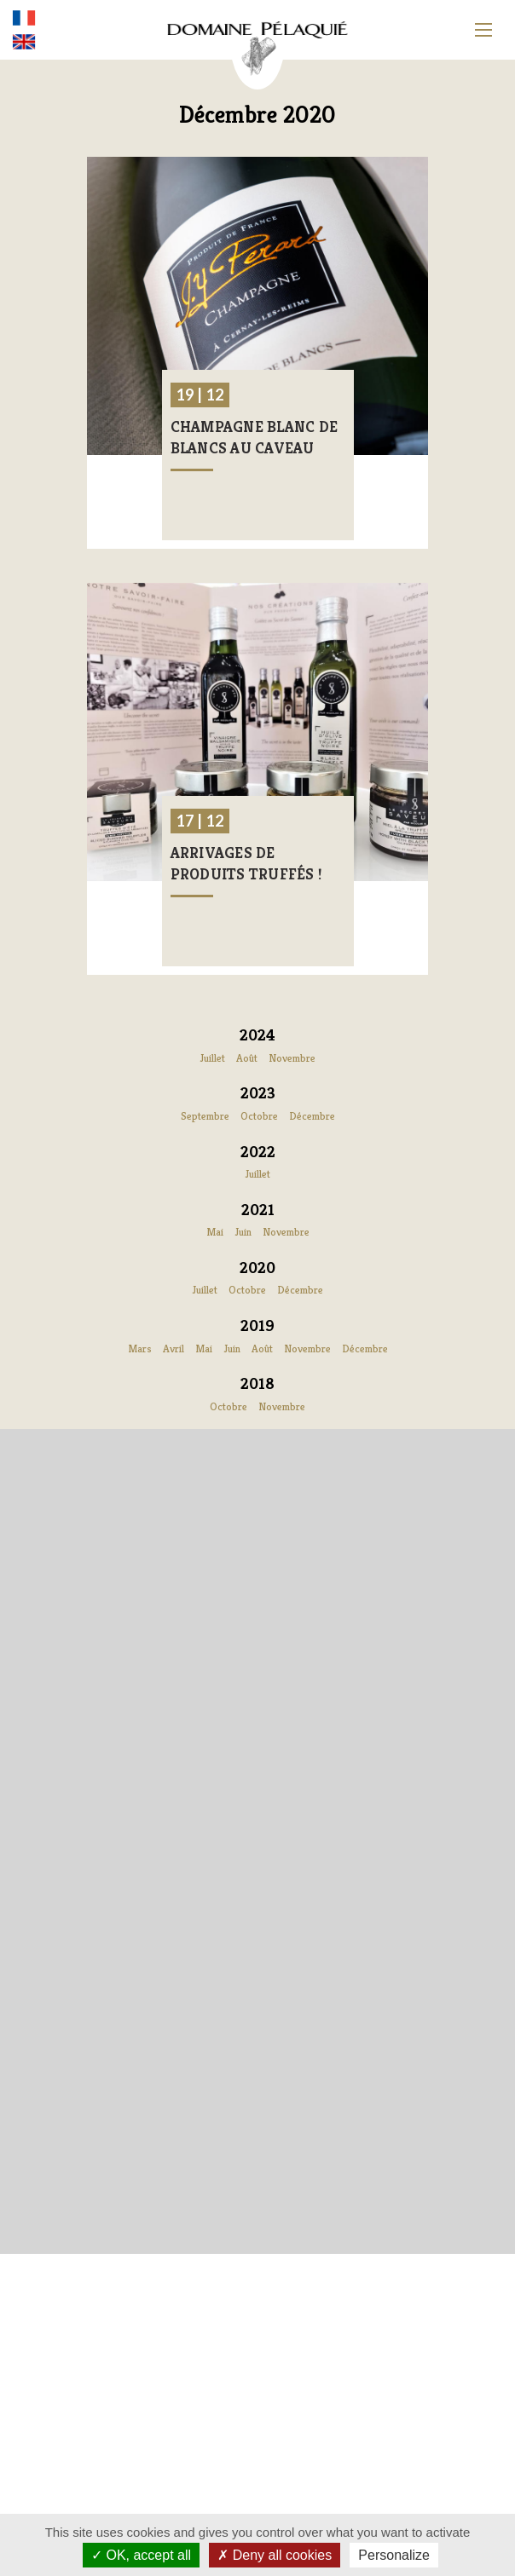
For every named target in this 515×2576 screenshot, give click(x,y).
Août (247, 1058)
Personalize (394, 2555)
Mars (140, 1348)
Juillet (212, 1058)
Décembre (312, 1116)
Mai (214, 1232)
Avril (173, 1348)
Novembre (292, 1058)
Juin (243, 1232)
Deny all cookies (274, 2555)
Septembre (205, 1116)
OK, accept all (141, 2555)
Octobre (259, 1116)
